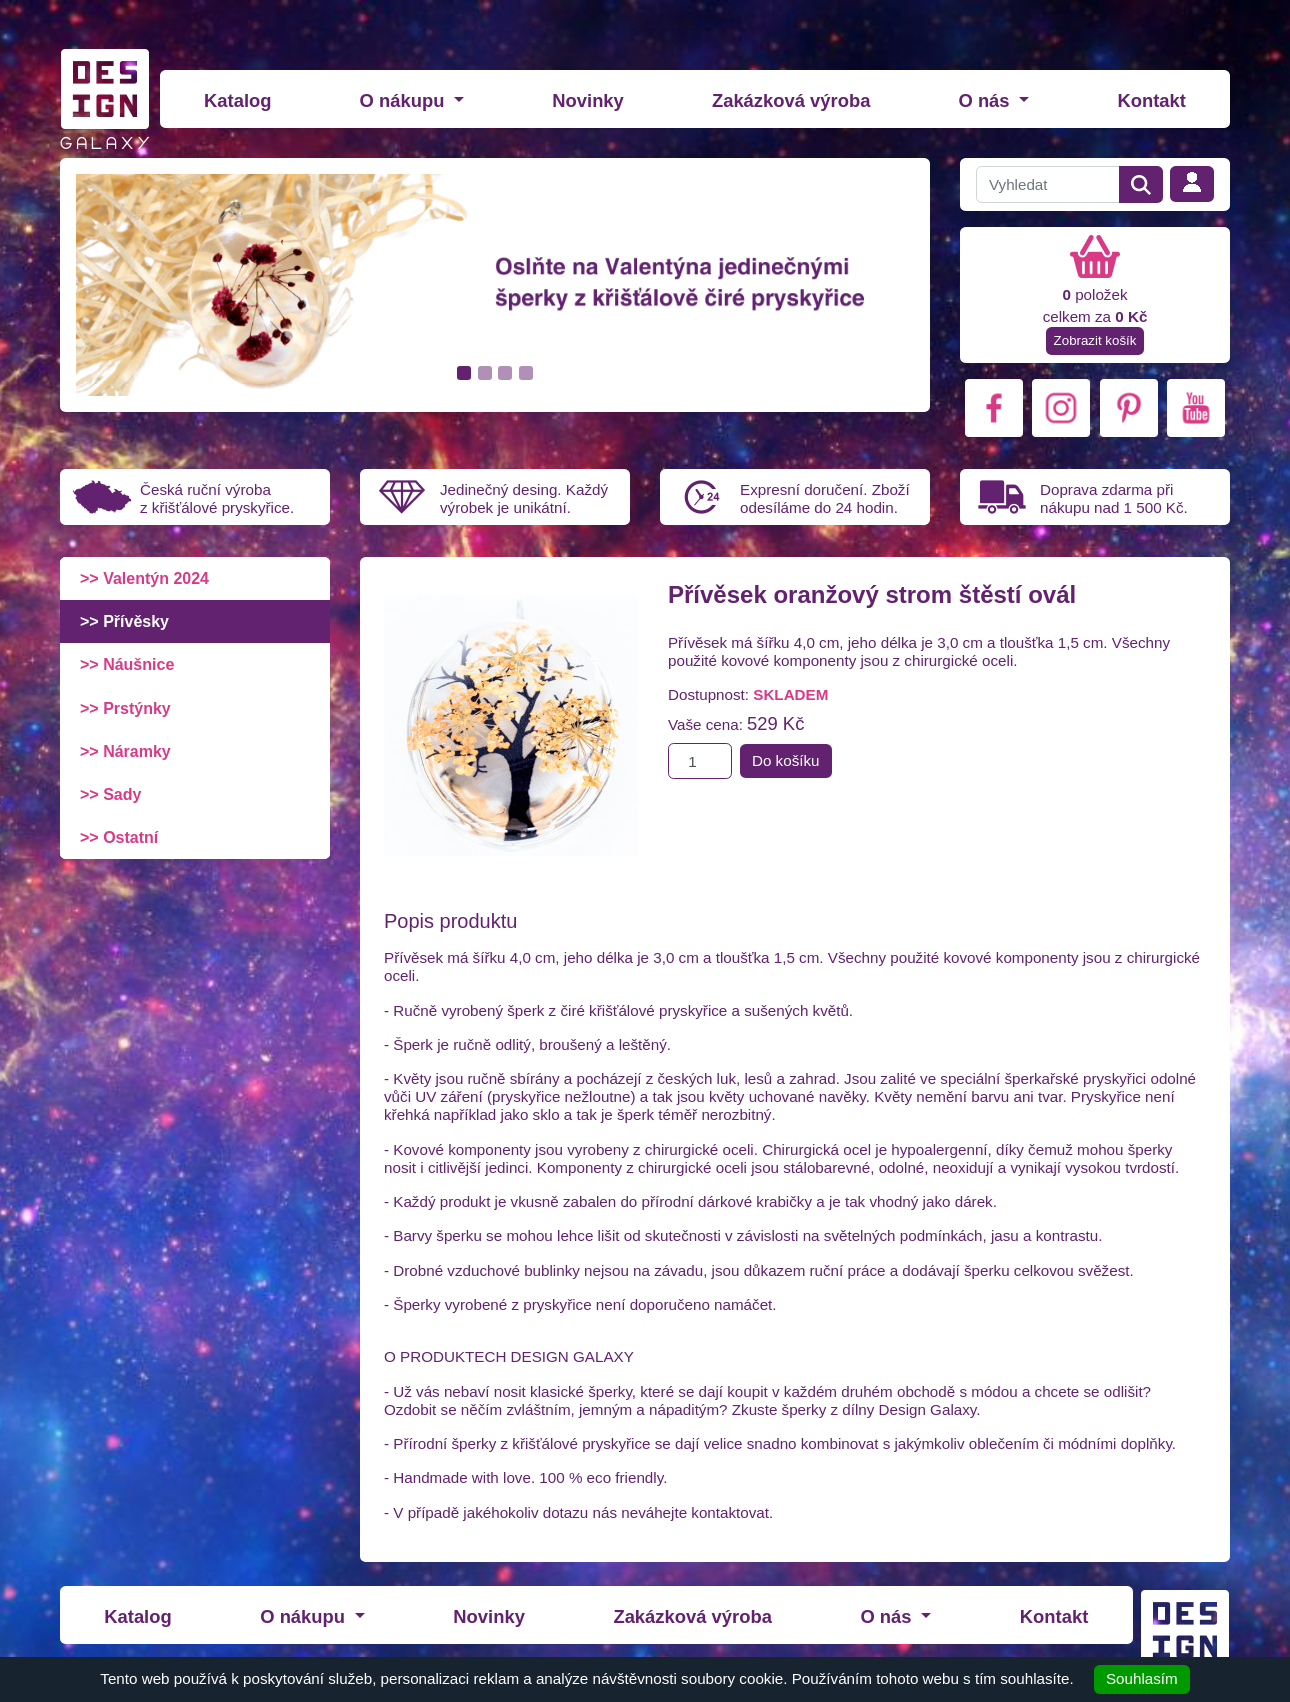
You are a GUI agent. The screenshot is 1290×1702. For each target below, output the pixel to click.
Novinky (588, 100)
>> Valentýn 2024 (144, 578)
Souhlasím (1142, 1678)
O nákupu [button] (405, 100)
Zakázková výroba (791, 100)
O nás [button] (986, 100)
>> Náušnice (127, 664)
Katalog (237, 100)
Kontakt (1151, 100)
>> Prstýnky (125, 708)
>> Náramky (125, 751)
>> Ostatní (119, 837)
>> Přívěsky (124, 621)
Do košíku (786, 760)
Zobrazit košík (1095, 340)
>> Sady (110, 794)
